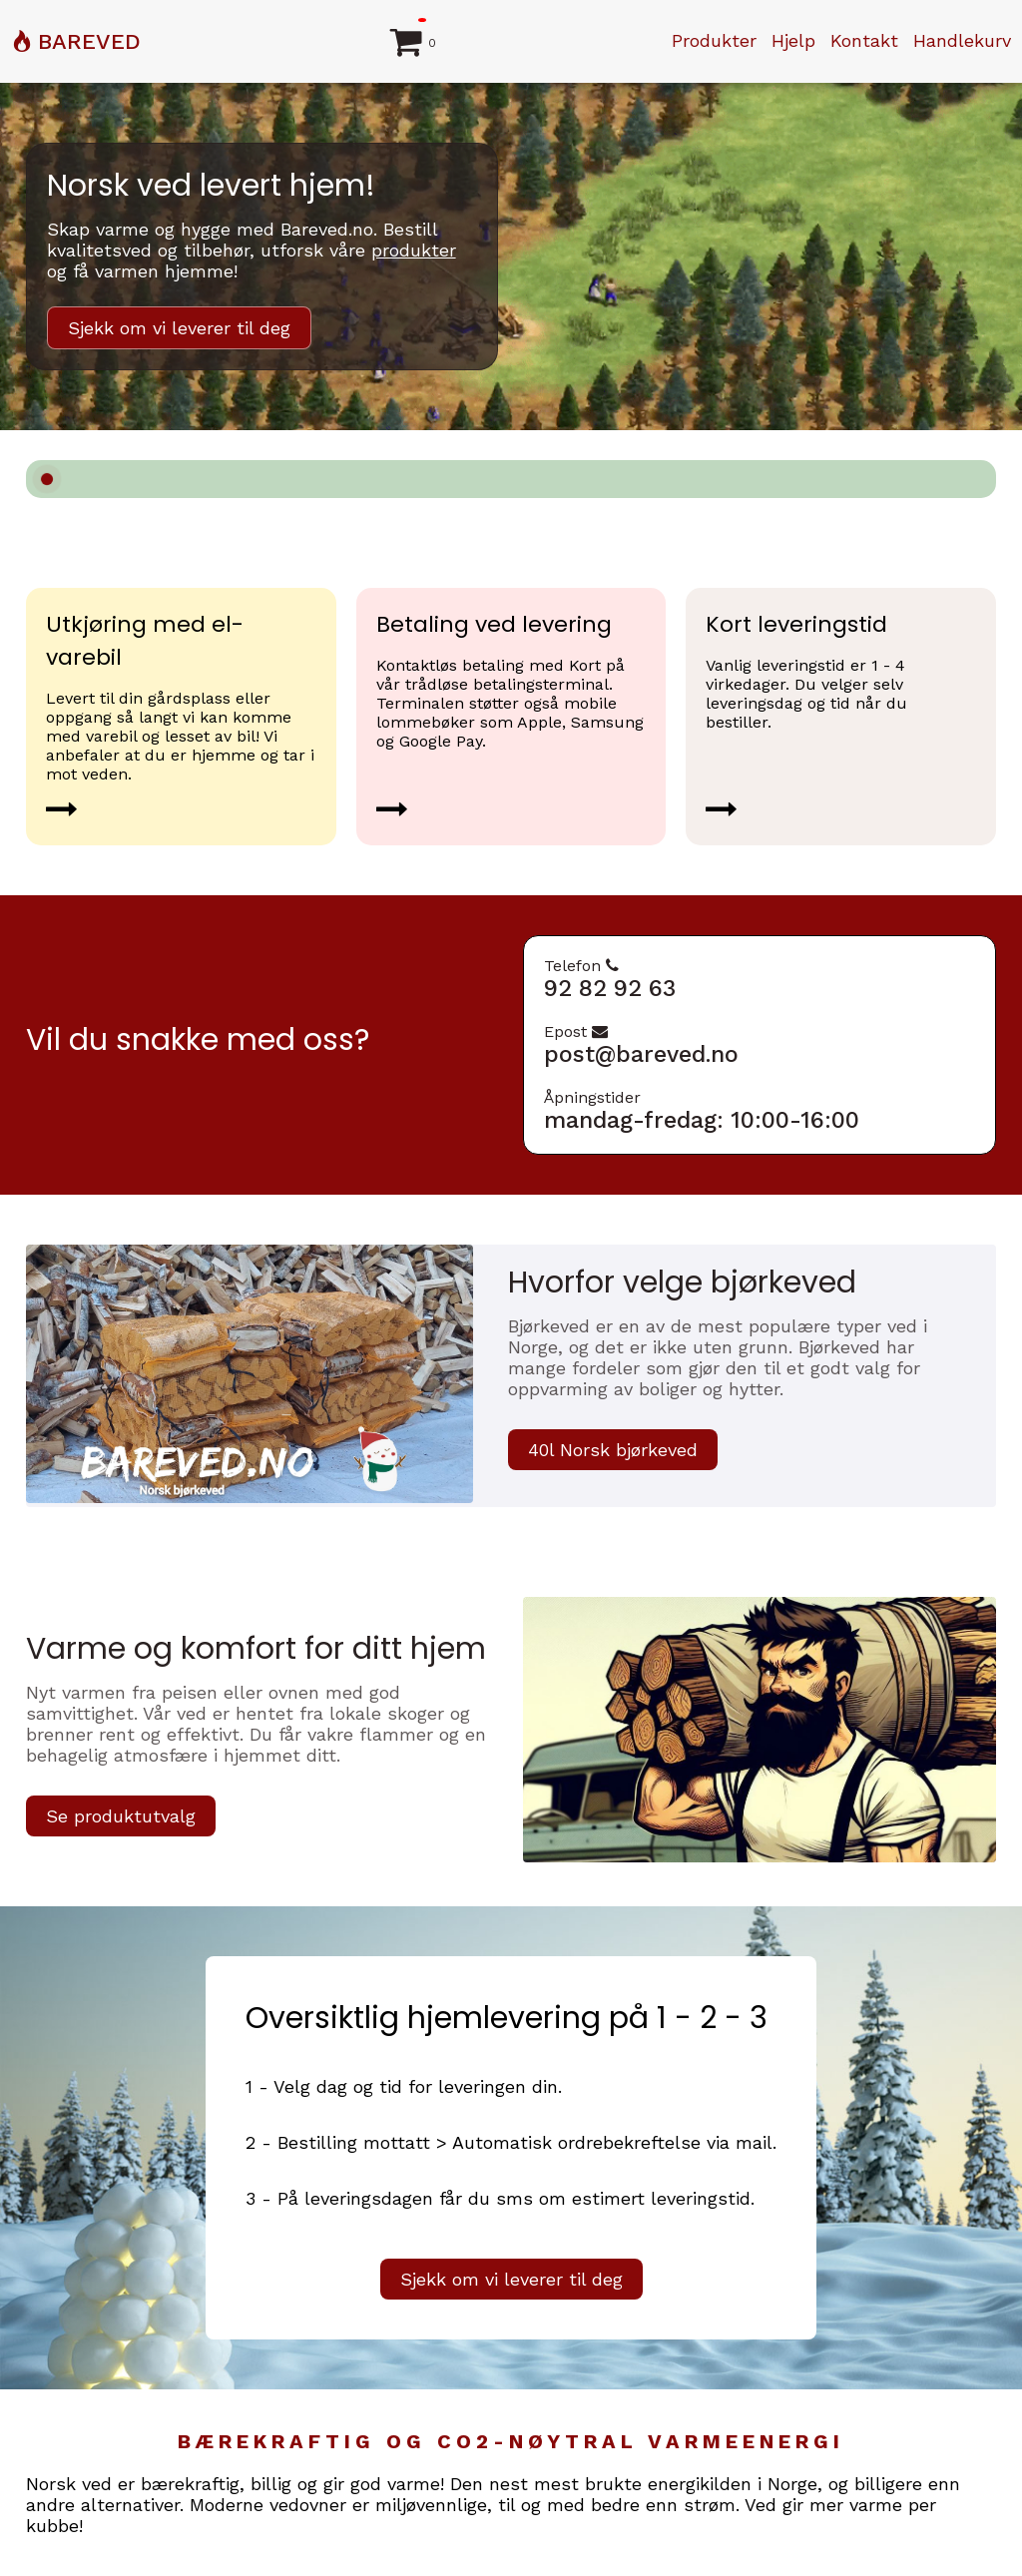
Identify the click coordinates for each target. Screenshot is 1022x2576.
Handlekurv (962, 40)
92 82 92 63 (610, 988)
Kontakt (864, 40)
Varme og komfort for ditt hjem (256, 1649)
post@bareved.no (641, 1054)
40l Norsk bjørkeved (613, 1449)
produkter (413, 250)
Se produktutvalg (121, 1815)
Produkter (714, 40)
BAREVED (89, 41)
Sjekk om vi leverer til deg (179, 327)
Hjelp (793, 40)
